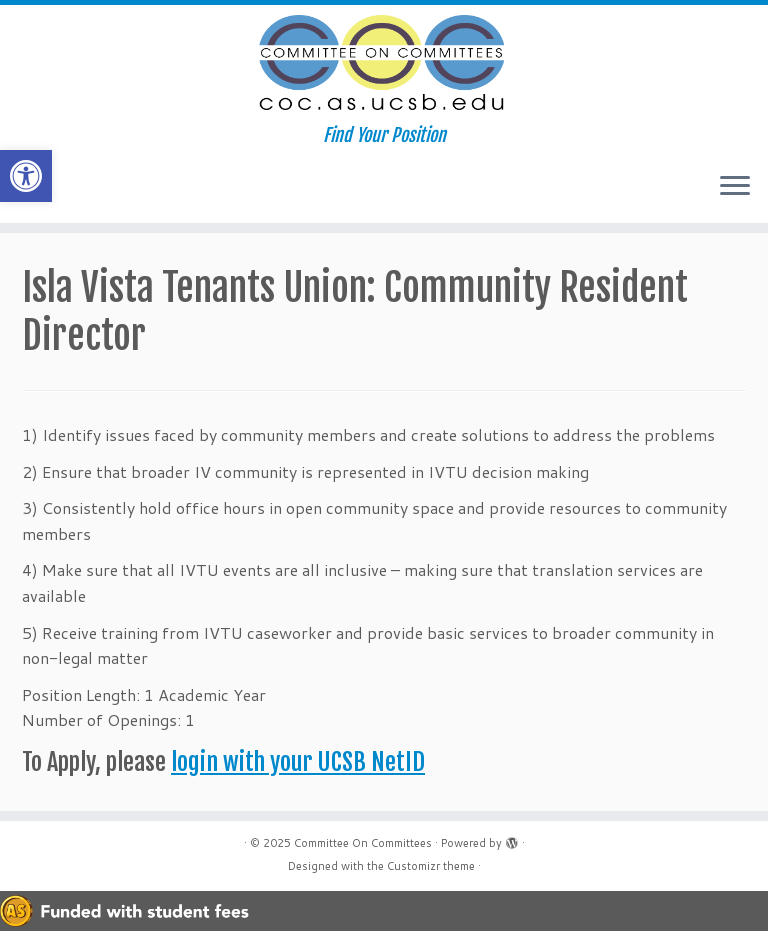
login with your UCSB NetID (298, 762)
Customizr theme (431, 866)
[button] (26, 176)
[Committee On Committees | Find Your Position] (384, 65)
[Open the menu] (735, 187)
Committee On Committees (363, 843)
